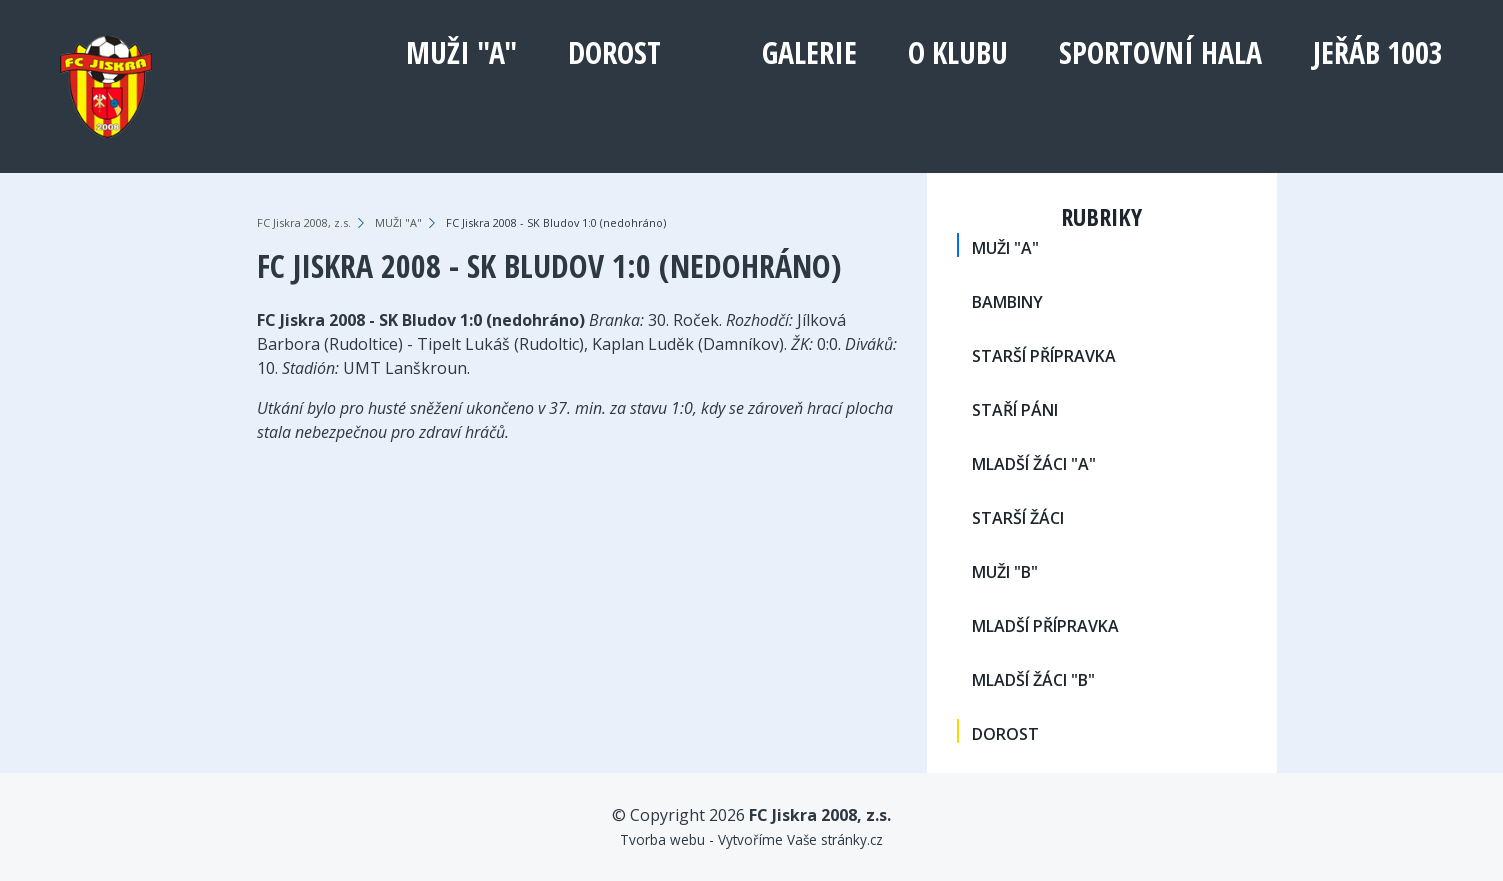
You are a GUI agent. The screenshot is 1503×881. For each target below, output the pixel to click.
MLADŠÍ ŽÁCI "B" (1033, 680)
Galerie (809, 52)
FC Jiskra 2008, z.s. (304, 222)
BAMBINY (1007, 302)
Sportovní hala (1160, 52)
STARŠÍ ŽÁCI (1018, 518)
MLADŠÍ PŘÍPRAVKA (1045, 626)
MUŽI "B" (1005, 572)
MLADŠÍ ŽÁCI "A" (1034, 464)
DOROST (614, 52)
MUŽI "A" (461, 52)
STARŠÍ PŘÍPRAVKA (1044, 356)
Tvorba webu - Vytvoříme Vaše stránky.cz (751, 839)
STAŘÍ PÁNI (1015, 410)
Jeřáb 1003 (1378, 52)
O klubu (958, 52)
